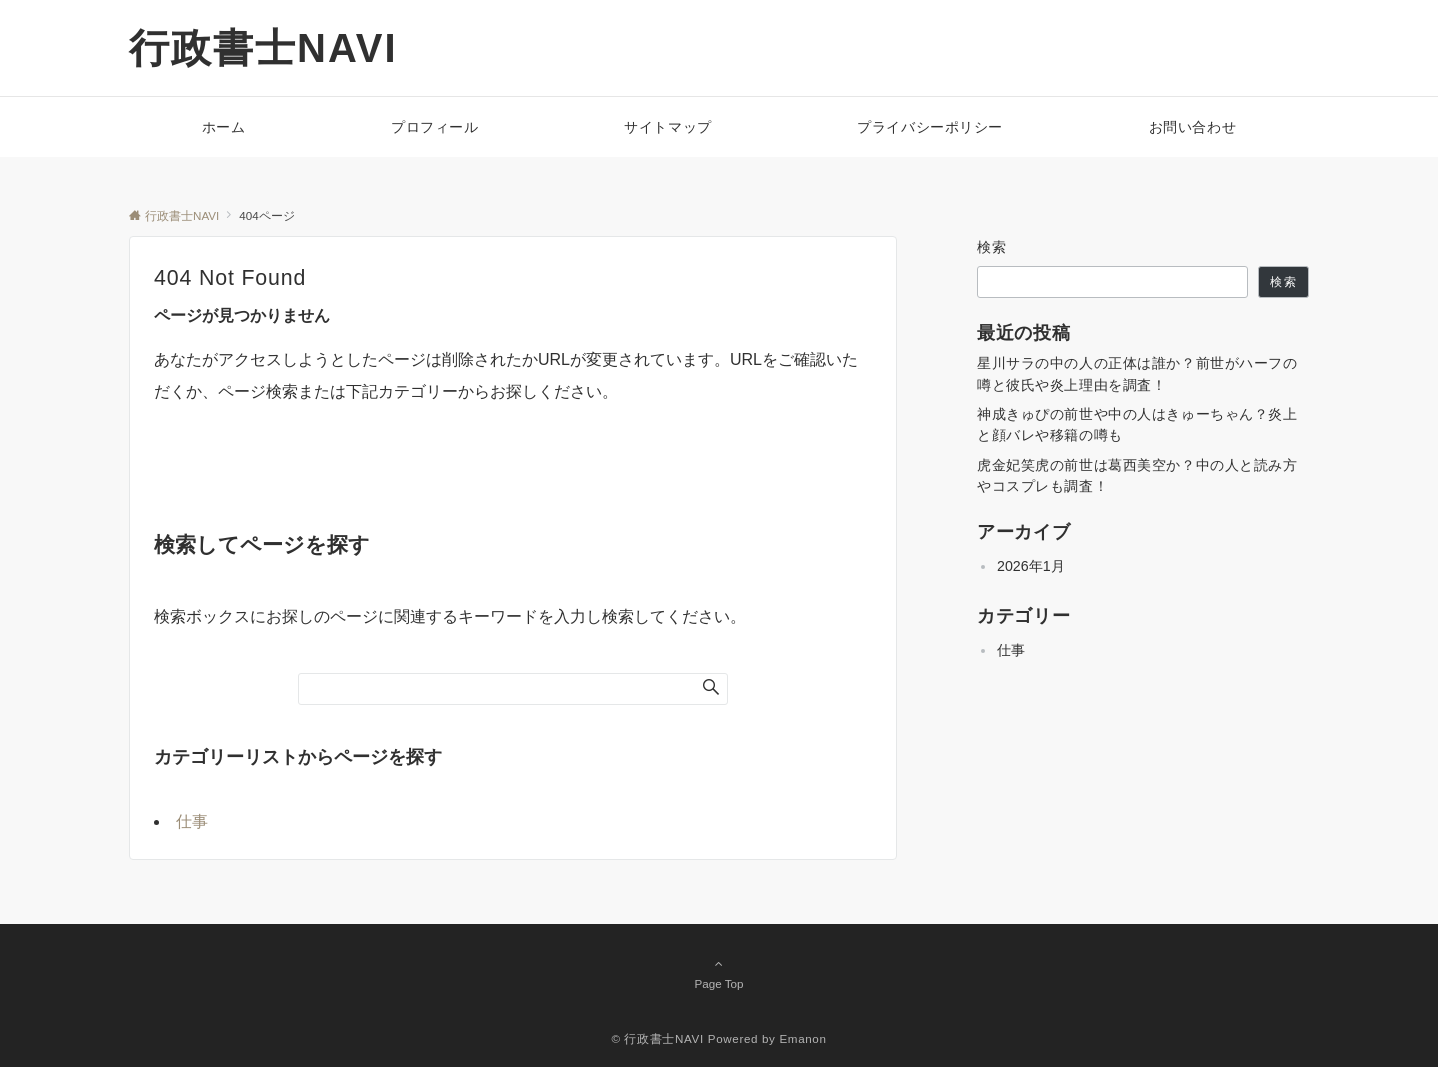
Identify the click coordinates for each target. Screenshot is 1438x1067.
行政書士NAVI (263, 48)
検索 (992, 247)
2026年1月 (1031, 566)
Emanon (802, 1038)
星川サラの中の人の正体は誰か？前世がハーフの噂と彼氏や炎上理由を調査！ (1137, 373)
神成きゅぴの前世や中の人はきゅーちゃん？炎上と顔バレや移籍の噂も (1137, 424)
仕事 (192, 821)
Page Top (719, 973)
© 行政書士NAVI (657, 1038)
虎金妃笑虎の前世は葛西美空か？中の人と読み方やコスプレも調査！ (1137, 475)
